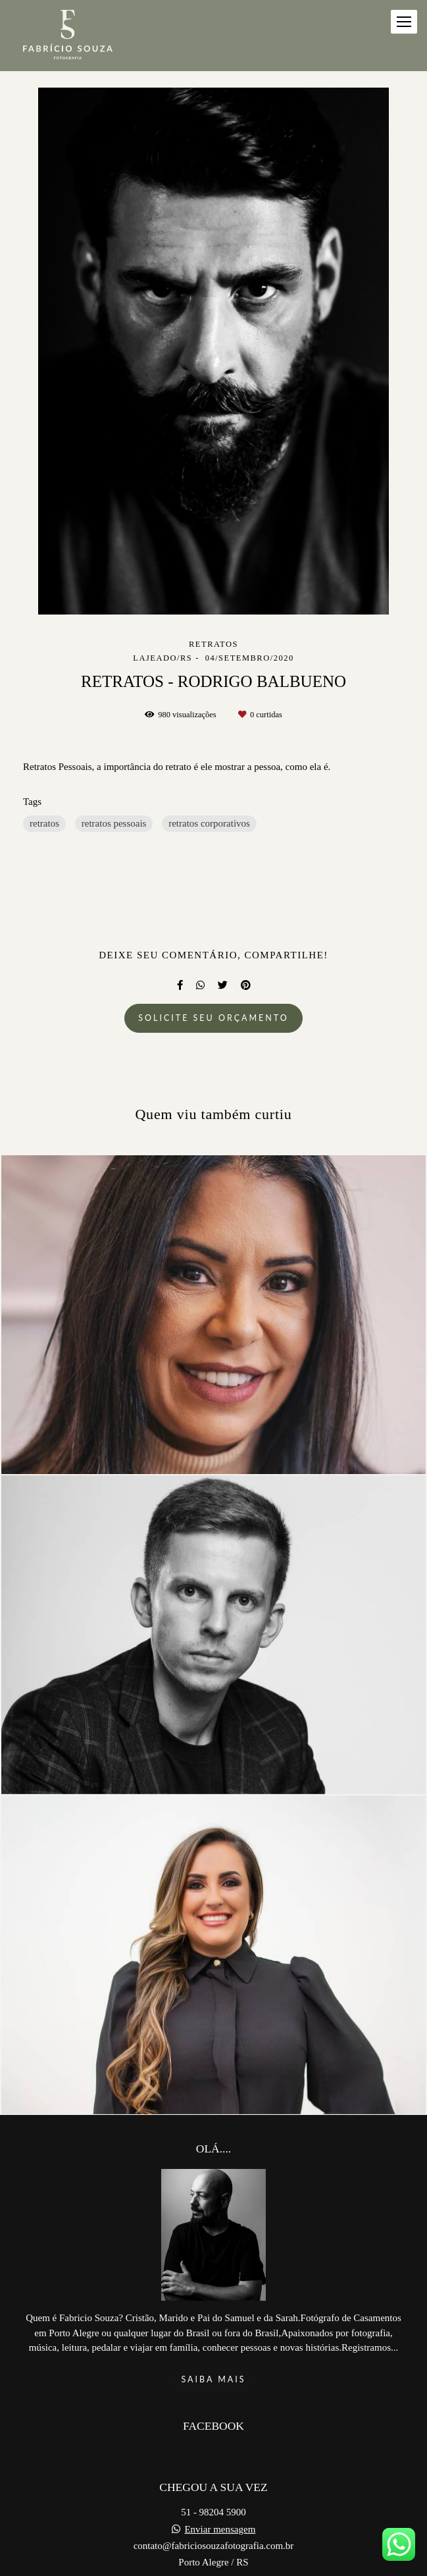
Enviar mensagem (219, 2501)
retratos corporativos (209, 823)
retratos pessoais (114, 823)
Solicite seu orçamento (213, 1018)
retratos (44, 823)
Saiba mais (213, 2351)
